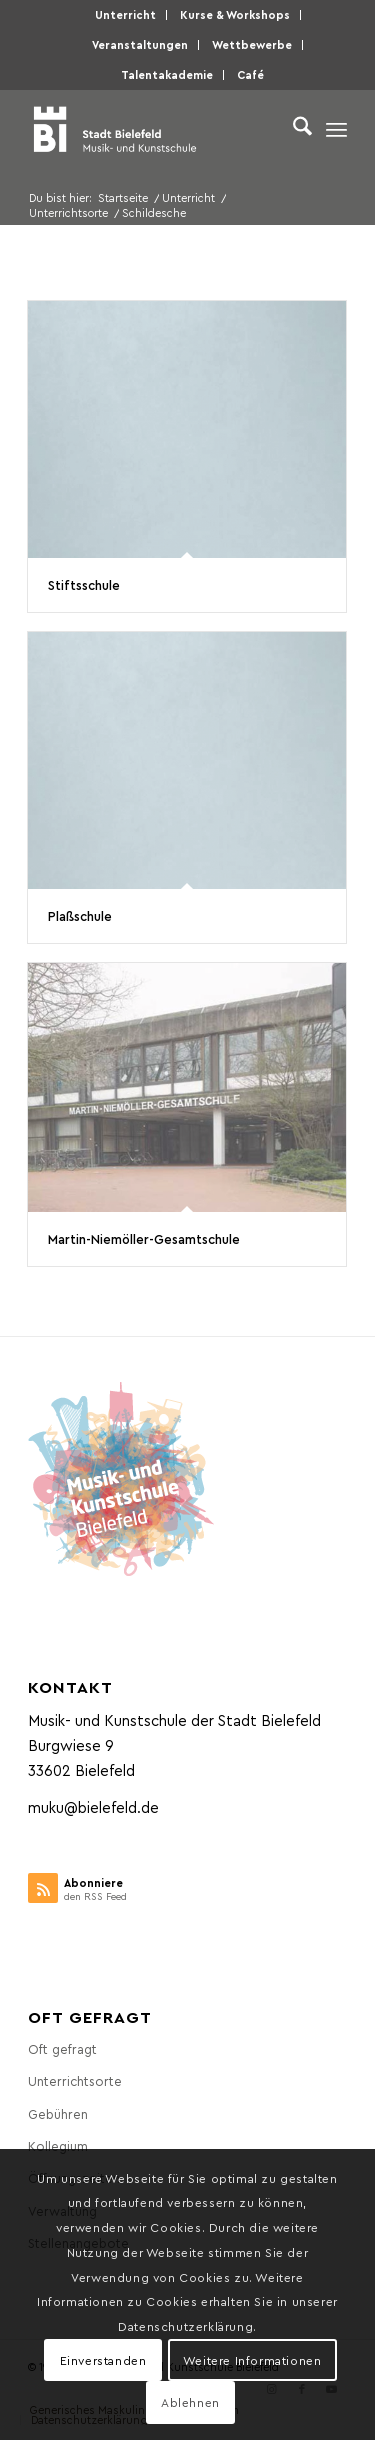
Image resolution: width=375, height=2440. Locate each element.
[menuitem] (126, 15)
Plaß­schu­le (80, 915)
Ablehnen (190, 2402)
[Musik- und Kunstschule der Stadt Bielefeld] (155, 129)
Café (250, 74)
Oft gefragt (62, 2048)
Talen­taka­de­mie (167, 74)
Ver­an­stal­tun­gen (140, 44)
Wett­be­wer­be (252, 44)
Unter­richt (125, 14)
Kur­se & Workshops (235, 14)
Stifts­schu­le (84, 584)
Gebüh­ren (58, 2113)
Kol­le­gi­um (58, 2145)
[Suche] (292, 129)
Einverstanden (103, 2360)
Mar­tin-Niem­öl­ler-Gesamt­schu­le (144, 1238)
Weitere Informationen (252, 2360)
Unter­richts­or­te (75, 2080)
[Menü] (336, 129)
